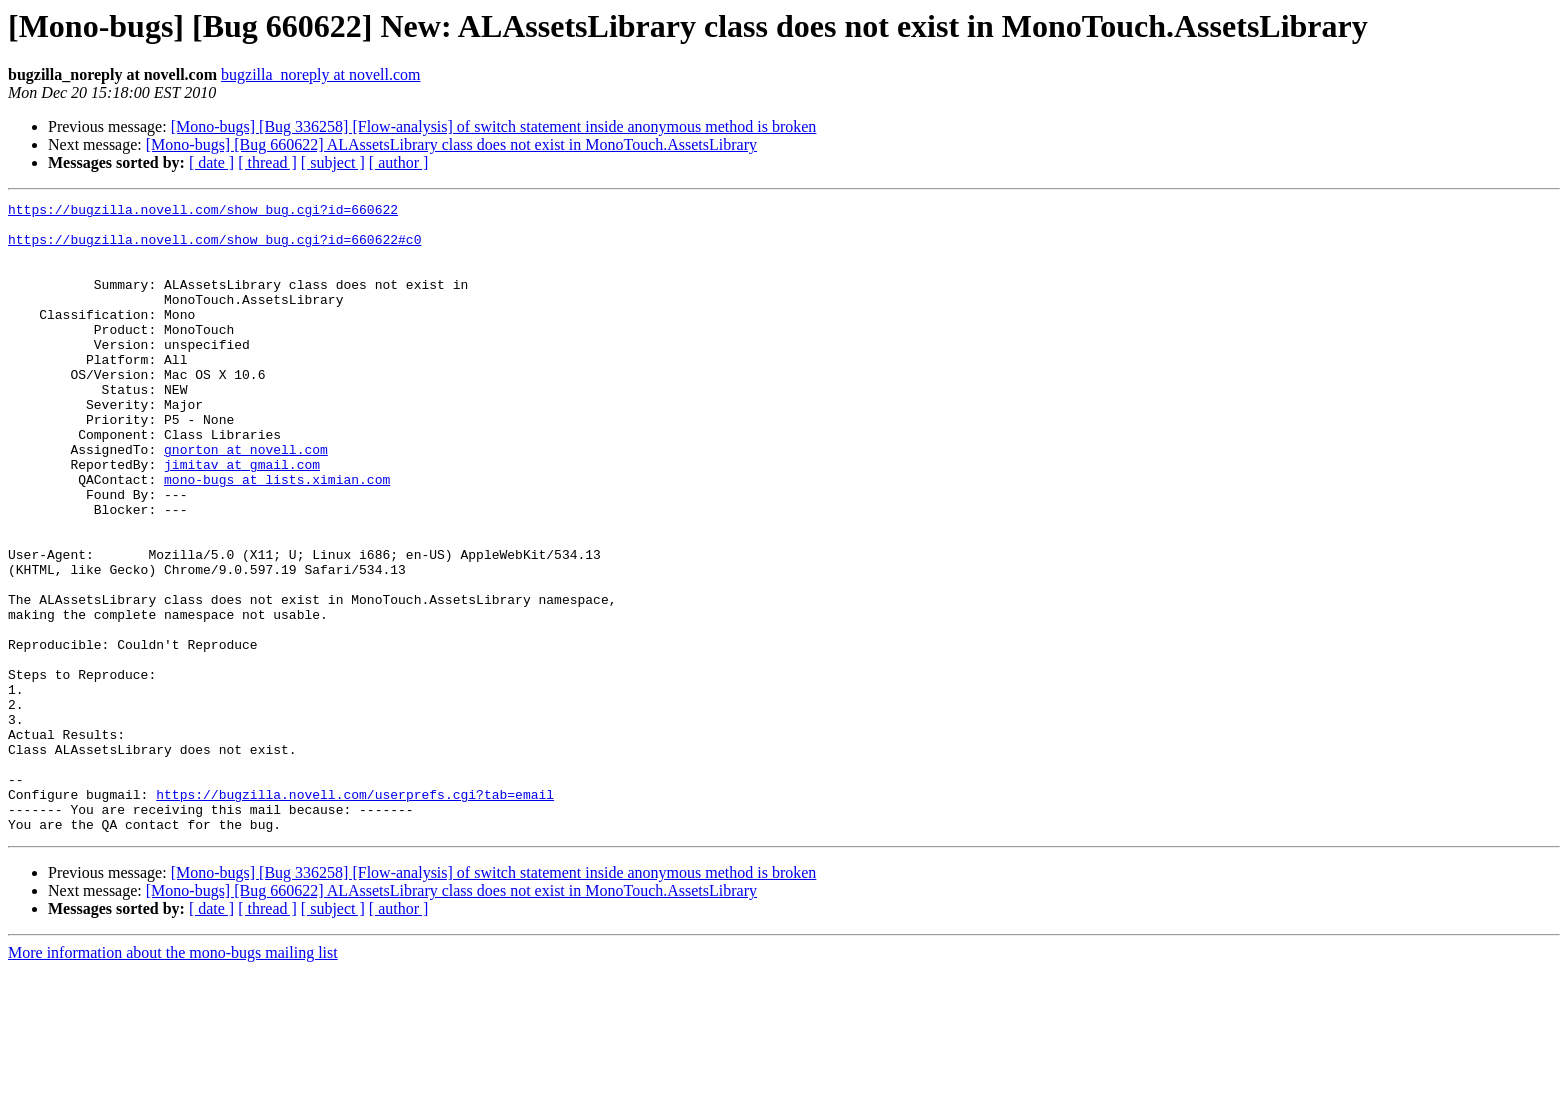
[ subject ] (333, 162)
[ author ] (399, 162)
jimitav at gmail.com (242, 518)
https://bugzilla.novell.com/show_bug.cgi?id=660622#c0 (214, 248)
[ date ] (211, 162)
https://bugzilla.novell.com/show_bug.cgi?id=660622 (203, 212)
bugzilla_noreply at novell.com (321, 74)
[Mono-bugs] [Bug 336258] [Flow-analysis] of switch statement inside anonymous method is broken (494, 126)
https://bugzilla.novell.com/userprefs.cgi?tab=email (355, 914)
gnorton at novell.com (246, 500)
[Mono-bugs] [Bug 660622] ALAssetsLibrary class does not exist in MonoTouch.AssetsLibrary (451, 144)
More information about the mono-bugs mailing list (173, 1078)
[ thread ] (267, 162)
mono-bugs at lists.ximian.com (277, 536)
